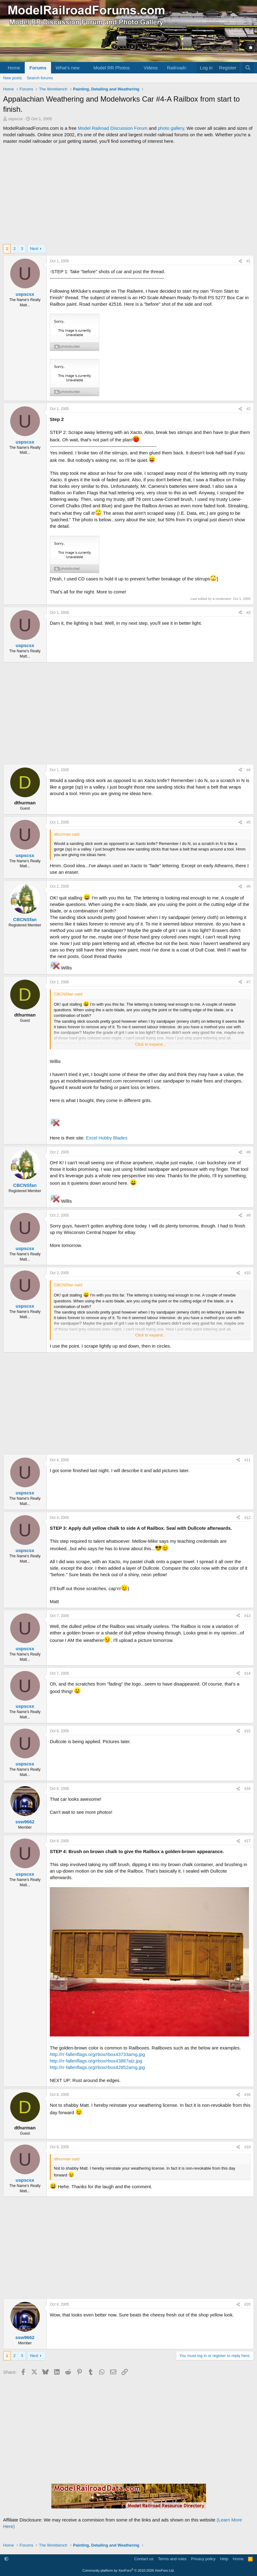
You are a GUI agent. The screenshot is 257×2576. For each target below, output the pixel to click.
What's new (67, 67)
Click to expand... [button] (150, 1044)
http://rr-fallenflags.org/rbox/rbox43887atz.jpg (96, 2060)
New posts (12, 78)
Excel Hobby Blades (106, 1137)
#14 (247, 1673)
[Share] (240, 261)
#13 (247, 1616)
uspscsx (15, 118)
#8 (248, 1152)
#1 (248, 261)
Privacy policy (203, 2558)
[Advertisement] (128, 194)
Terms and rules (172, 2558)
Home (14, 67)
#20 (247, 2304)
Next (34, 248)
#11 (247, 1460)
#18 (247, 2095)
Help (224, 2558)
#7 (248, 982)
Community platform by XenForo (129, 2570)
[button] (84, 67)
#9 (248, 1215)
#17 (247, 1841)
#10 (247, 1273)
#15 (247, 1731)
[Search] (248, 67)
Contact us (143, 2558)
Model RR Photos (111, 67)
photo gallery (171, 128)
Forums (37, 67)
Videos (150, 67)
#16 (247, 1789)
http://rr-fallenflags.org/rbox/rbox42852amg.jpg (97, 2067)
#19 (247, 2147)
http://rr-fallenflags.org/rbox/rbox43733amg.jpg (97, 2054)
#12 (247, 1517)
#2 (248, 409)
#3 (248, 612)
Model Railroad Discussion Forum (113, 128)
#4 (248, 770)
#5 (248, 822)
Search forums (40, 78)
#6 (248, 886)
